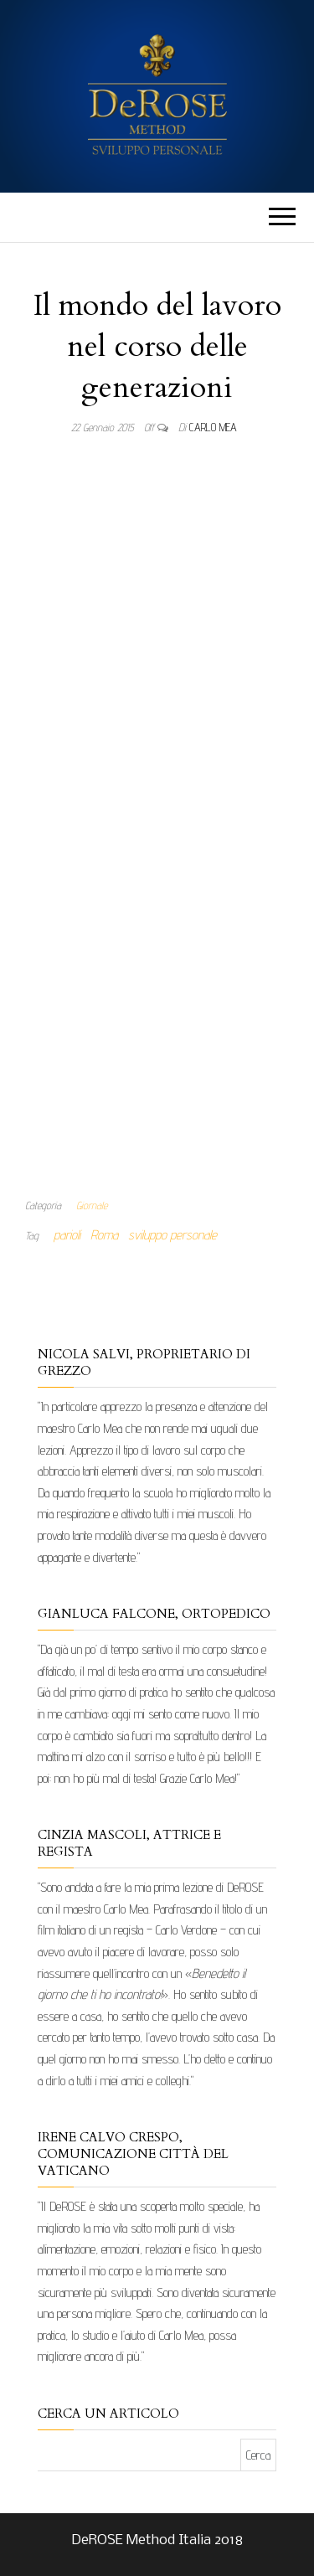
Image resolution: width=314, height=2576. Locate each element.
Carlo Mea (213, 427)
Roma (104, 1235)
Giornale (91, 1205)
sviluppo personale (172, 1235)
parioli (67, 1235)
